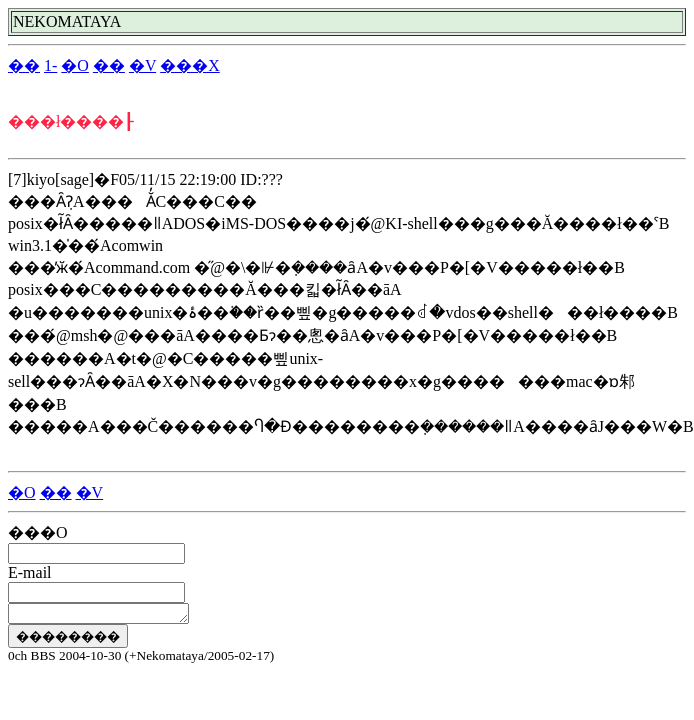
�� (24, 65)
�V (142, 65)
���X (190, 65)
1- (50, 65)
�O (75, 65)
